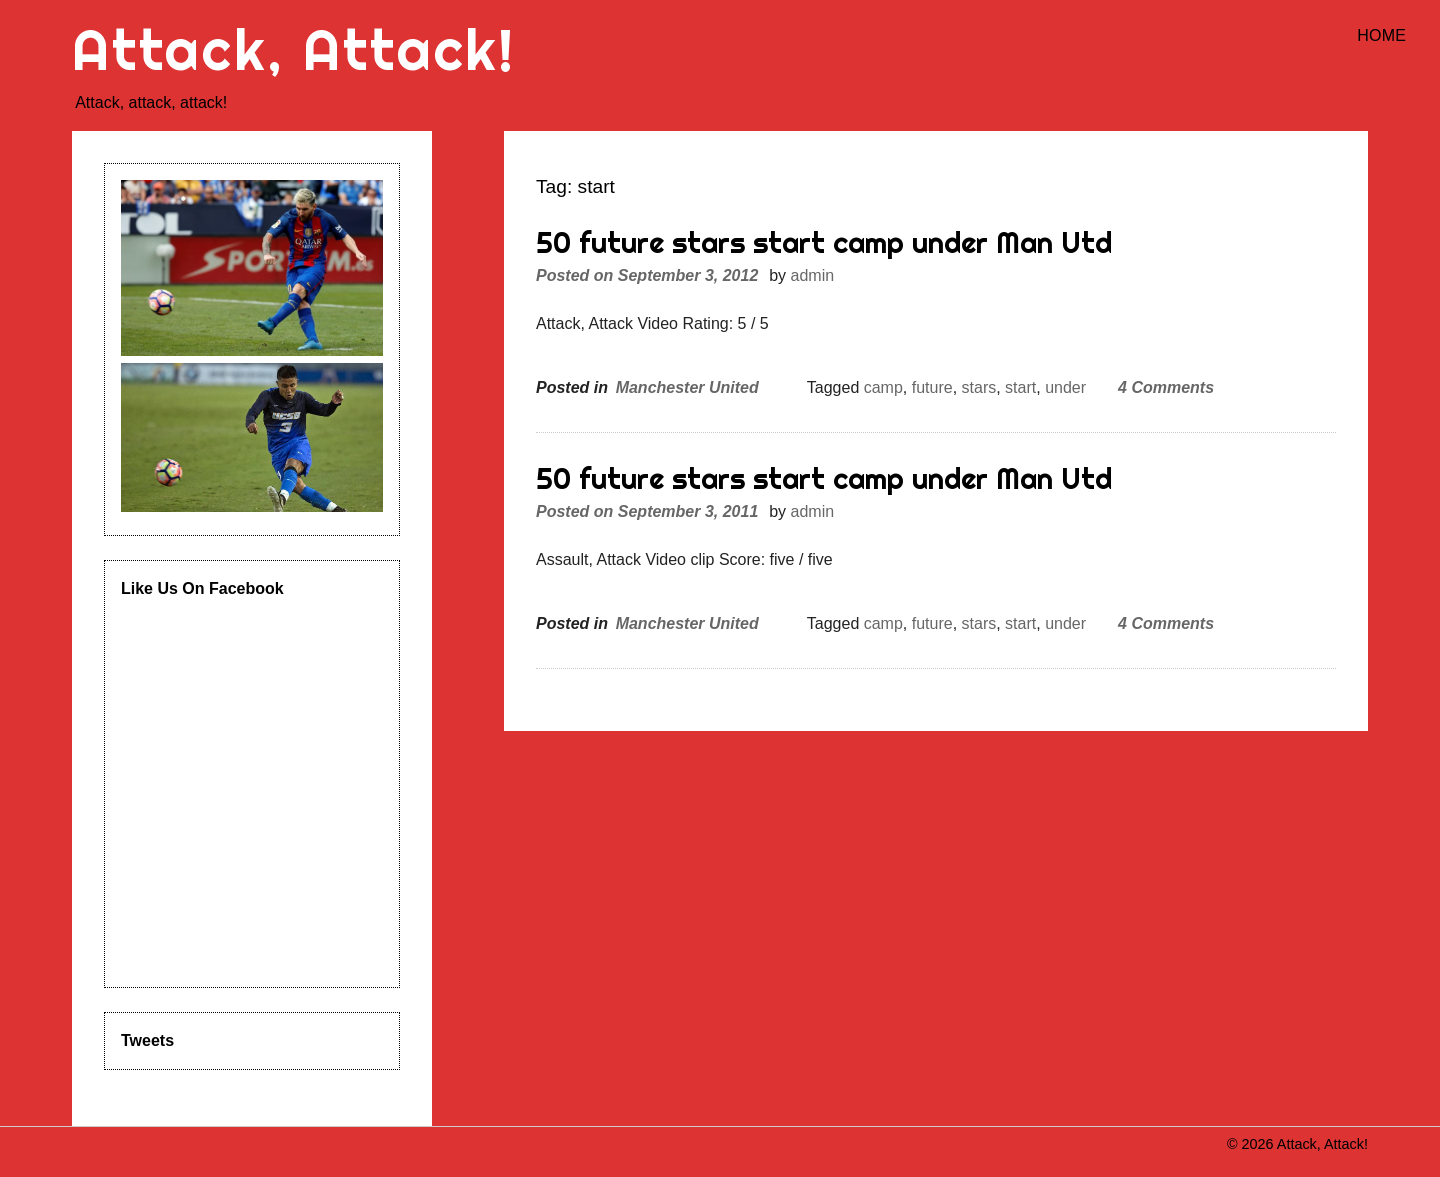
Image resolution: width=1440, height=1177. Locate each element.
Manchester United (687, 387)
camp (883, 387)
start (1020, 387)
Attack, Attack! (294, 49)
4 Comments (1166, 387)
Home (1381, 35)
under (1065, 387)
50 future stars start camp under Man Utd (824, 242)
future (932, 387)
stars (979, 387)
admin (813, 275)
